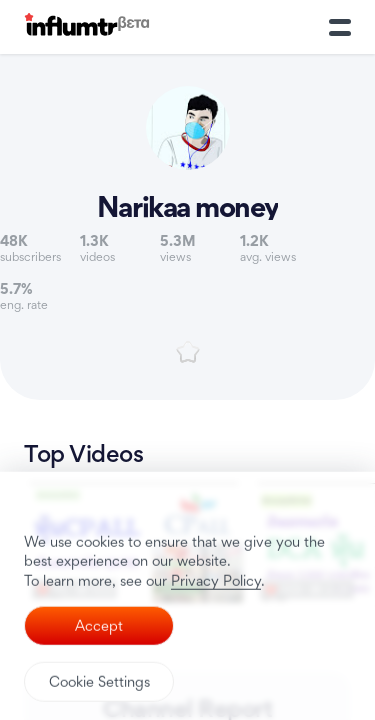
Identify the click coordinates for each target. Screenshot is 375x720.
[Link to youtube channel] (187, 159)
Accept (99, 679)
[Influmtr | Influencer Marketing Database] (87, 27)
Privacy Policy (216, 633)
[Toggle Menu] (340, 27)
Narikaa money (187, 207)
